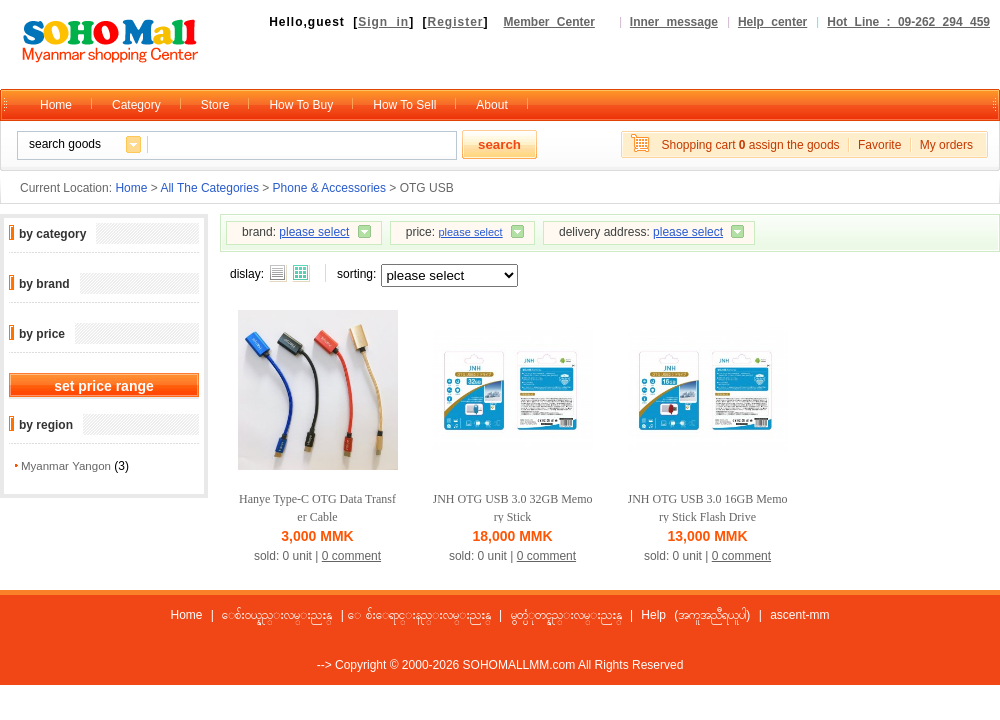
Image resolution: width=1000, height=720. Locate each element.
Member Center (549, 22)
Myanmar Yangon (66, 466)
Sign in (383, 22)
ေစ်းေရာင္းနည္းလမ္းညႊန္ (428, 615)
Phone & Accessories (329, 188)
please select (314, 232)
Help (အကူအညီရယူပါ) (695, 615)
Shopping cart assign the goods (750, 145)
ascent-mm (799, 615)
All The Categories (209, 188)
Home (131, 188)
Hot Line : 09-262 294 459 (908, 22)
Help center (772, 22)
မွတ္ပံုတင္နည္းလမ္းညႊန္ (566, 615)
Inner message (674, 22)
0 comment (351, 556)
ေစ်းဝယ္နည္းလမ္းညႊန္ (277, 615)
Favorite (879, 145)
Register (455, 22)
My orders (946, 145)
